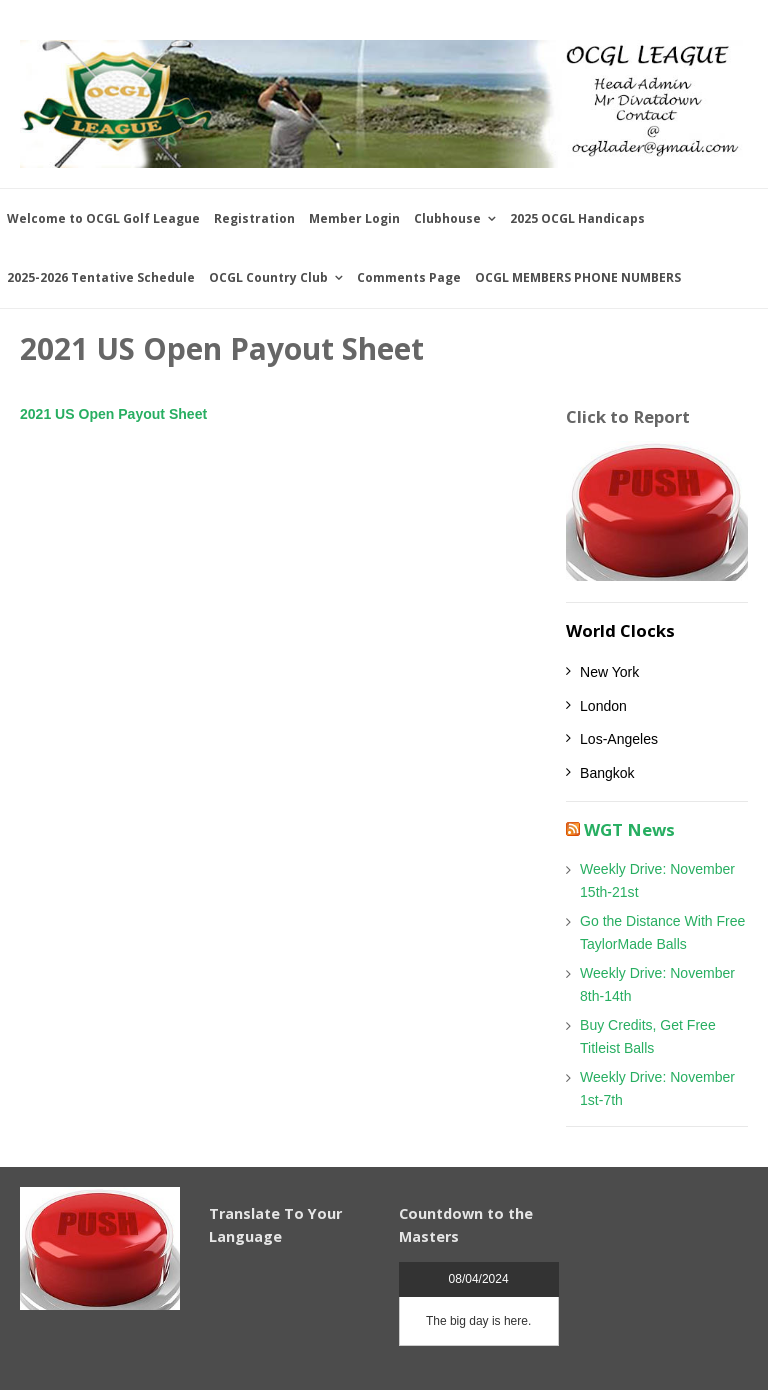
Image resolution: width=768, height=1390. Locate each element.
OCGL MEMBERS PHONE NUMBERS (578, 277)
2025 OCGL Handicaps (577, 218)
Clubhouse (447, 218)
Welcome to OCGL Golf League (103, 218)
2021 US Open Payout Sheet (113, 414)
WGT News (629, 829)
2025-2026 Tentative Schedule (101, 277)
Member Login (354, 218)
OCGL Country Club (268, 277)
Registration (254, 218)
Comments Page (409, 277)
